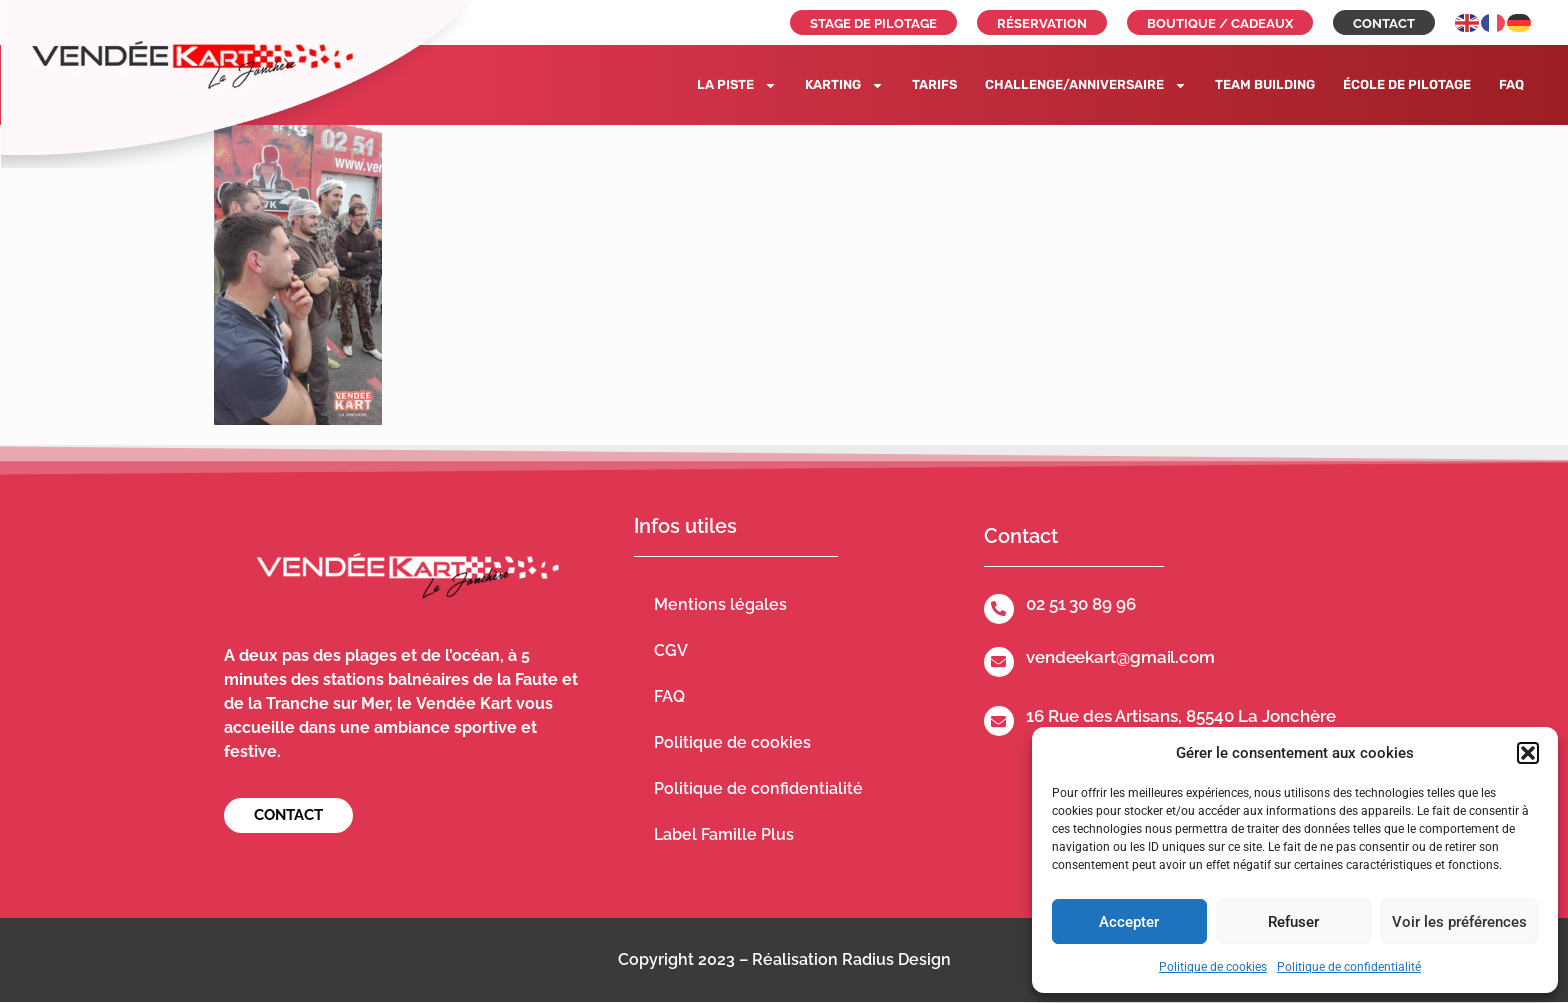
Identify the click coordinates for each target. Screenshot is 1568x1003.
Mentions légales (720, 604)
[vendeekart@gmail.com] (999, 662)
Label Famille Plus (724, 834)
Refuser (1293, 922)
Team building (1265, 84)
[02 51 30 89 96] (999, 609)
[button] (1528, 753)
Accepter (1129, 922)
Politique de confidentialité (1349, 967)
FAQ (1511, 84)
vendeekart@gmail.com (1120, 657)
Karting (844, 85)
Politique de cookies (1213, 967)
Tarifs (934, 84)
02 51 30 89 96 (1081, 604)
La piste (737, 85)
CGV (671, 650)
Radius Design (896, 959)
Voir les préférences (1459, 922)
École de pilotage (1407, 84)
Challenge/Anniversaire (1086, 85)
